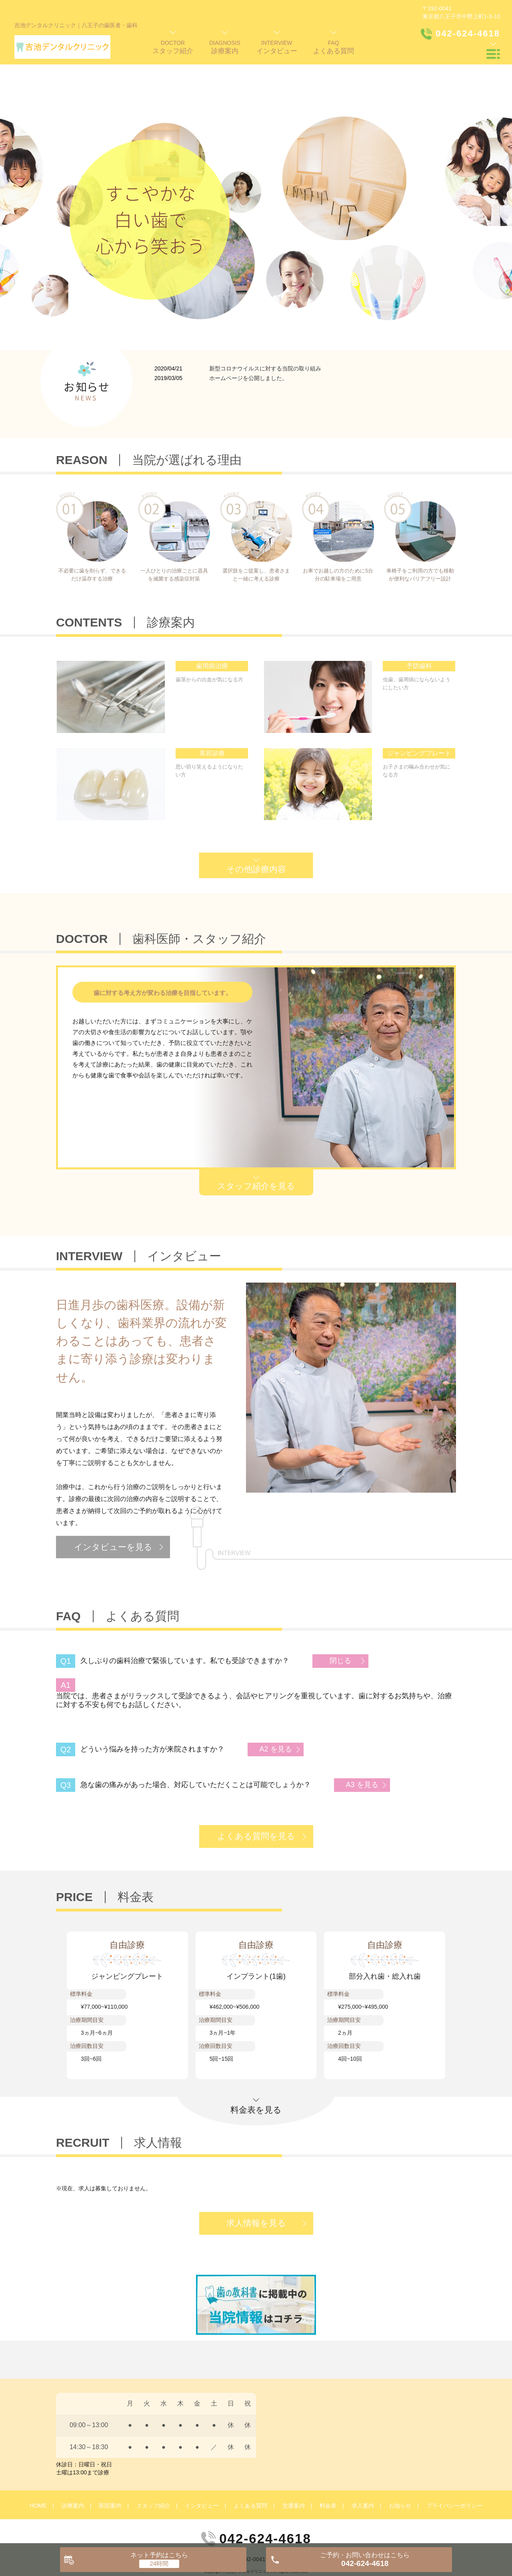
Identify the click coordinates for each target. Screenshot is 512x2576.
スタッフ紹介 (153, 2459)
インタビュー (201, 2459)
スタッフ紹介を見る (256, 1139)
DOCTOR (172, 47)
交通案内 (293, 2459)
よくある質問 (250, 2459)
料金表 (328, 2459)
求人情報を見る (256, 2176)
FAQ (333, 47)
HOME (38, 2459)
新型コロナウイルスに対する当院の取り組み (265, 321)
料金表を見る (256, 2063)
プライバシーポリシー (454, 2459)
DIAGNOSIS (224, 47)
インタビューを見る (113, 1500)
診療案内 (73, 2459)
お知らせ (400, 2459)
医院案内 (110, 2459)
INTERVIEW (276, 47)
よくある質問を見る (256, 1789)
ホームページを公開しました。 (248, 331)
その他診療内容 (256, 822)
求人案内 (363, 2459)
